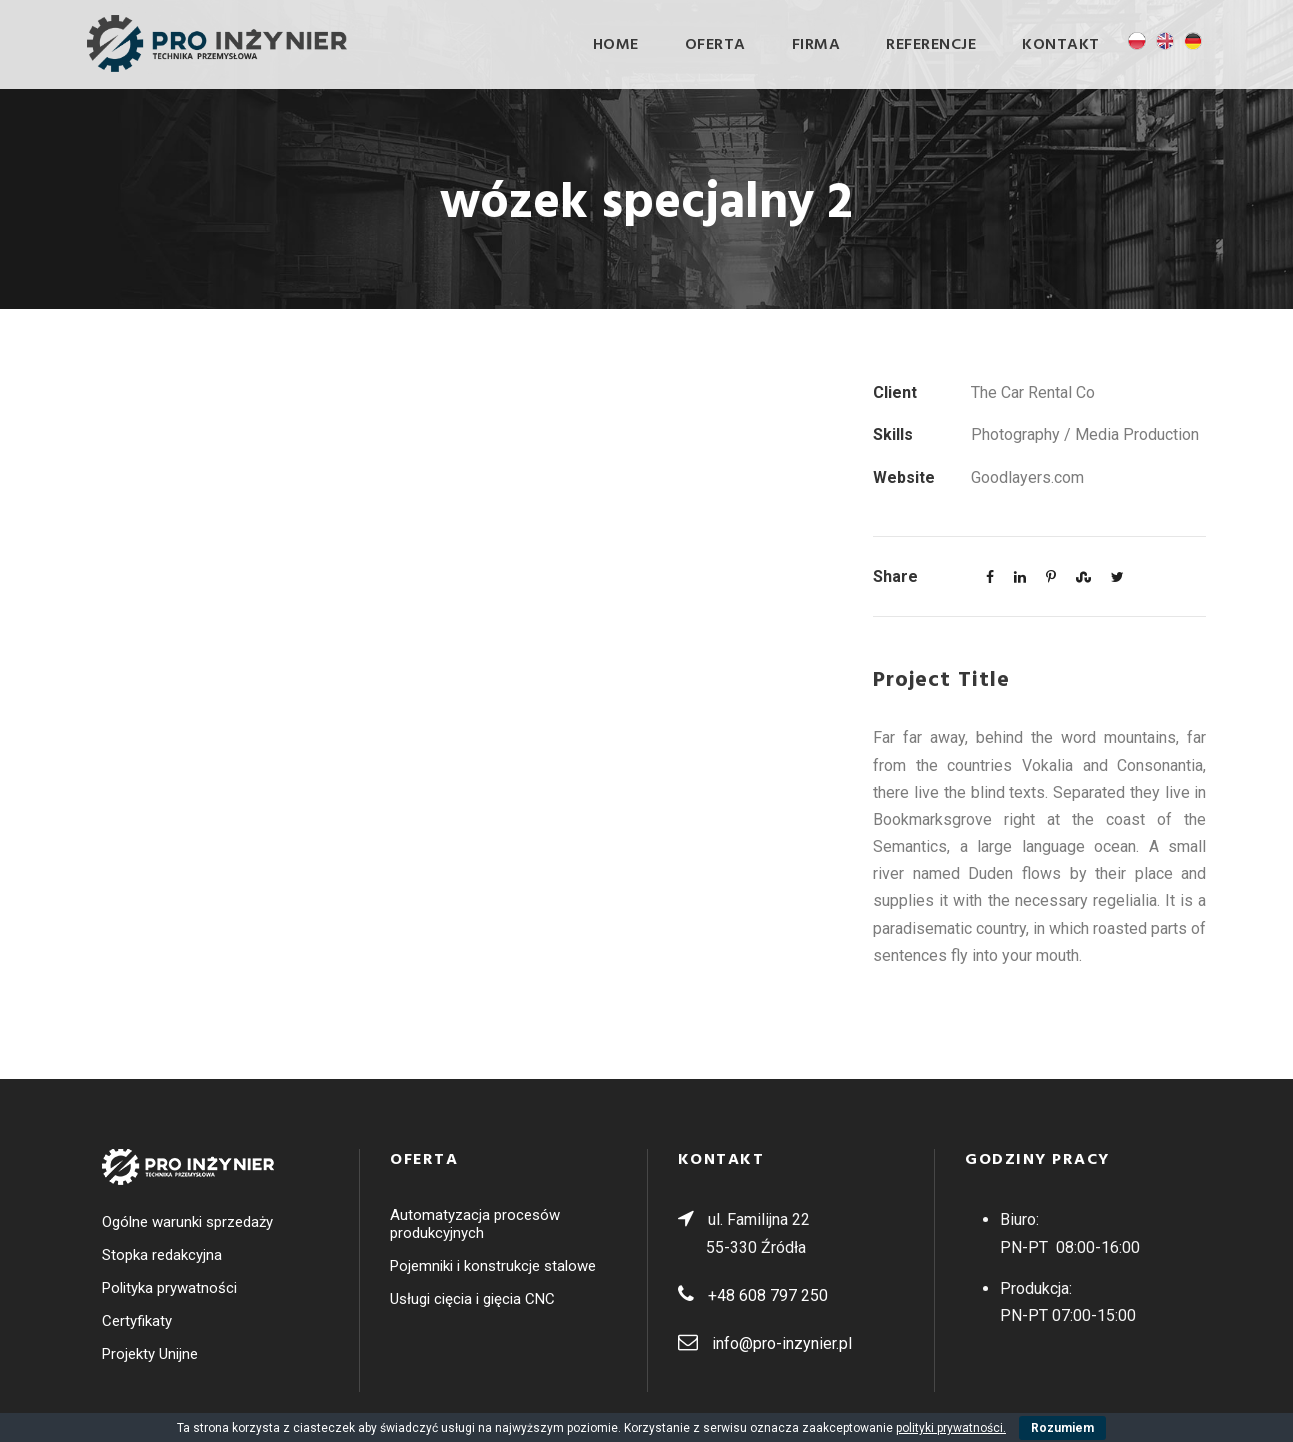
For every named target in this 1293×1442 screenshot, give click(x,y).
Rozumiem (1062, 1428)
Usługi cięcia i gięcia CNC (472, 1299)
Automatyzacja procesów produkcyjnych (475, 1224)
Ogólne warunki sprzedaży (187, 1222)
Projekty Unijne (150, 1354)
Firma (816, 45)
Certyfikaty (137, 1321)
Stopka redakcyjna (162, 1255)
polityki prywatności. (951, 1428)
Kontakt (1061, 45)
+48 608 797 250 (768, 1295)
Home (616, 45)
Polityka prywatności (169, 1288)
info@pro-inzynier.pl (782, 1343)
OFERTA (715, 45)
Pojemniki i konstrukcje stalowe (493, 1266)
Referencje (931, 45)
